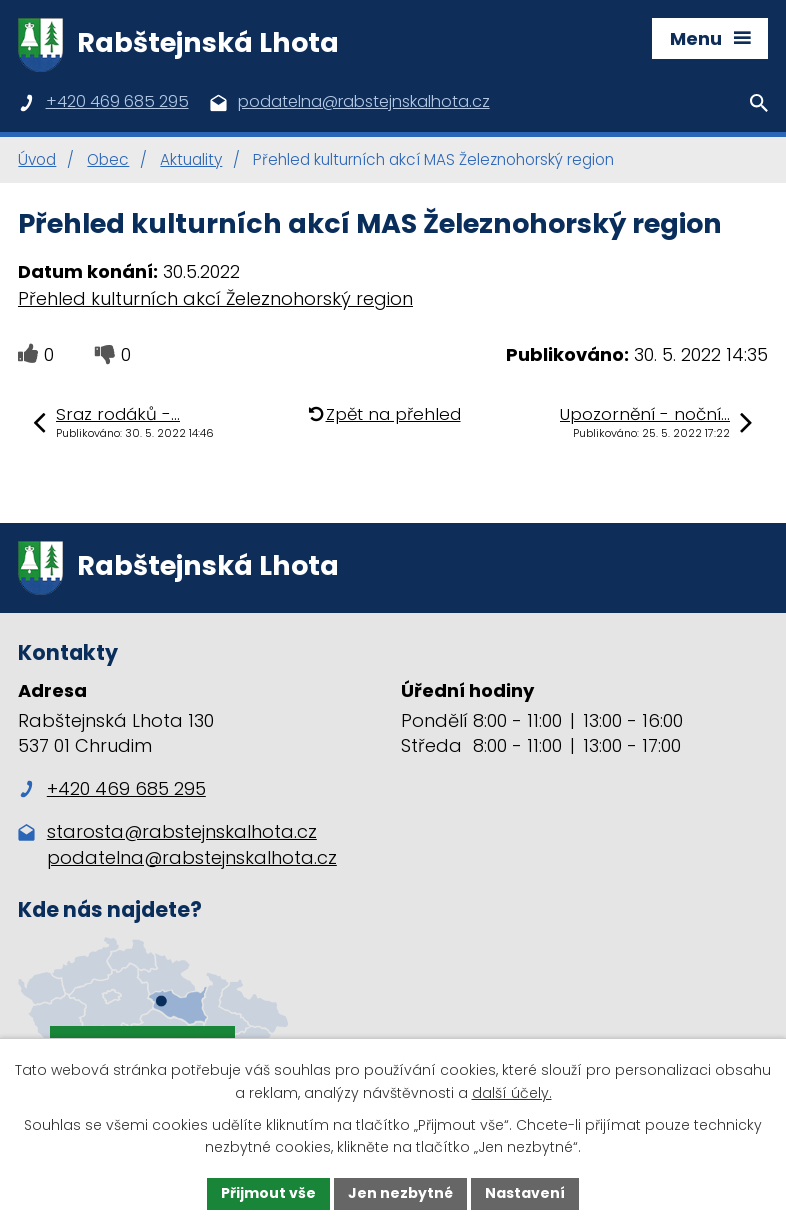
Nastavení (525, 1193)
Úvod (37, 159)
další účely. (512, 1093)
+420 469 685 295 (112, 788)
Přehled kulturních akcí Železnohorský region (215, 298)
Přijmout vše (268, 1193)
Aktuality (191, 159)
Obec (108, 159)
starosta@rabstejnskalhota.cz (182, 831)
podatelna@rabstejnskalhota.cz (192, 857)
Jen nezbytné (400, 1193)
